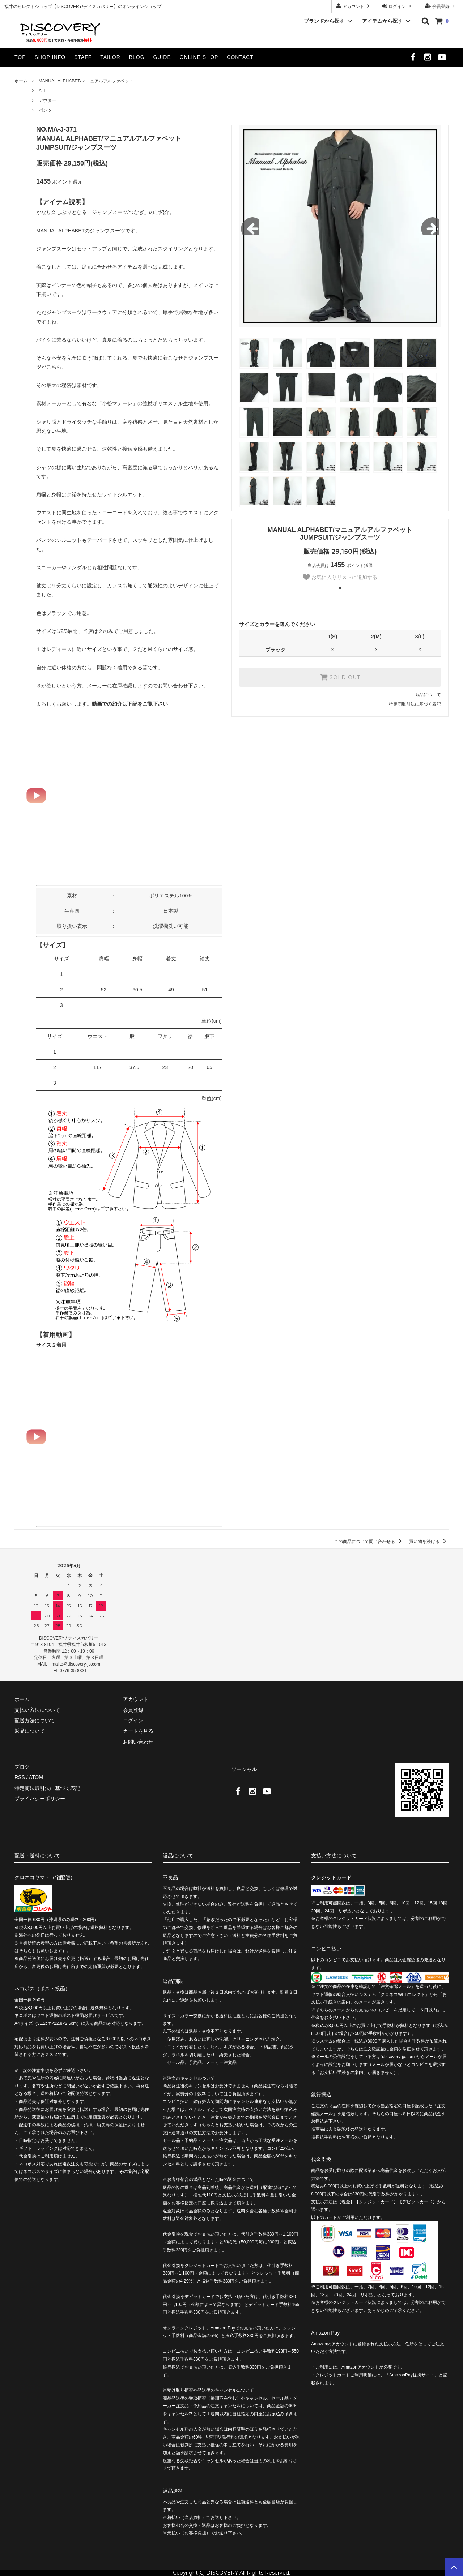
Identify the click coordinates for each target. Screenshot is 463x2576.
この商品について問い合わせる (369, 1541)
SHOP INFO (49, 57)
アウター (47, 100)
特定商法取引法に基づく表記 (47, 1788)
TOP (20, 57)
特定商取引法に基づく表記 (415, 704)
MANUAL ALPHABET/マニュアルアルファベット (86, 80)
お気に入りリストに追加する (340, 577)
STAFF (83, 57)
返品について (428, 694)
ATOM (36, 1777)
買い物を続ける (429, 1541)
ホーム (20, 80)
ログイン (397, 6)
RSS (19, 1777)
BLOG (137, 57)
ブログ (22, 1767)
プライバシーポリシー (39, 1798)
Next (430, 226)
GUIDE (162, 57)
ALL (42, 90)
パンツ (45, 110)
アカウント (353, 6)
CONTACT (240, 57)
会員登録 (441, 6)
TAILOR (110, 57)
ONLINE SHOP (199, 57)
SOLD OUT (340, 677)
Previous (250, 226)
